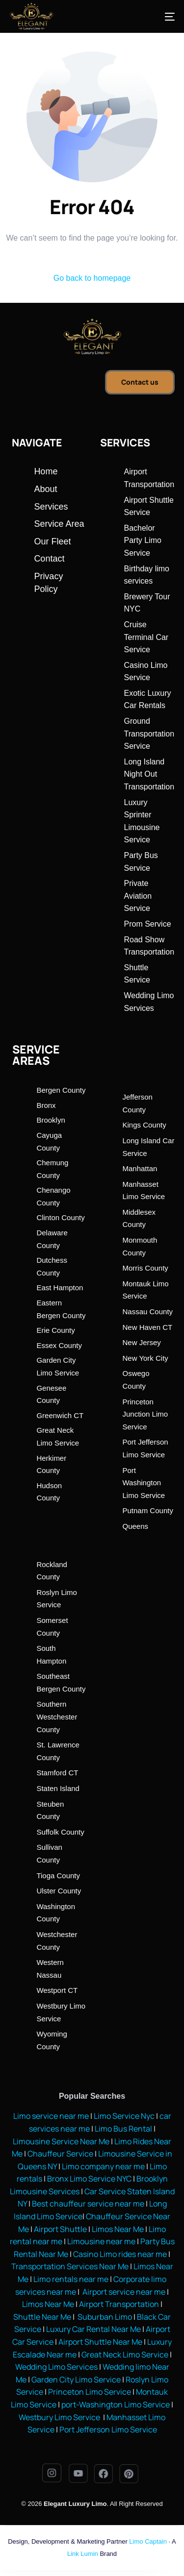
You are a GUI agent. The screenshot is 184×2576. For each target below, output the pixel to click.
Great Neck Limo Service (124, 2354)
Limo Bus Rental (122, 2128)
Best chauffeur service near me (87, 2203)
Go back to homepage (92, 278)
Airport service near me (123, 2291)
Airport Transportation (119, 2304)
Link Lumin (82, 2553)
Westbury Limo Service (60, 2417)
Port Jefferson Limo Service (108, 2429)
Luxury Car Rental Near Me (93, 2329)
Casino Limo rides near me (120, 2254)
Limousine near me (101, 2241)
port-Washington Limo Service (115, 2404)
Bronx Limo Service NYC (88, 2178)
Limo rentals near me (70, 2279)
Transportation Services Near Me (70, 2266)
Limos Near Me (118, 2229)
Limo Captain (148, 2541)
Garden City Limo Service (76, 2379)
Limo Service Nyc (124, 2115)
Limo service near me (51, 2115)
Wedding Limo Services (56, 2366)
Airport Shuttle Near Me (100, 2341)
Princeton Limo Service (89, 2391)
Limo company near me (103, 2166)
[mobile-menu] (160, 16)
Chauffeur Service (60, 2153)
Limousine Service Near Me (61, 2141)
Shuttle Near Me (42, 2316)
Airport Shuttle (60, 2229)
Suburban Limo (105, 2316)
